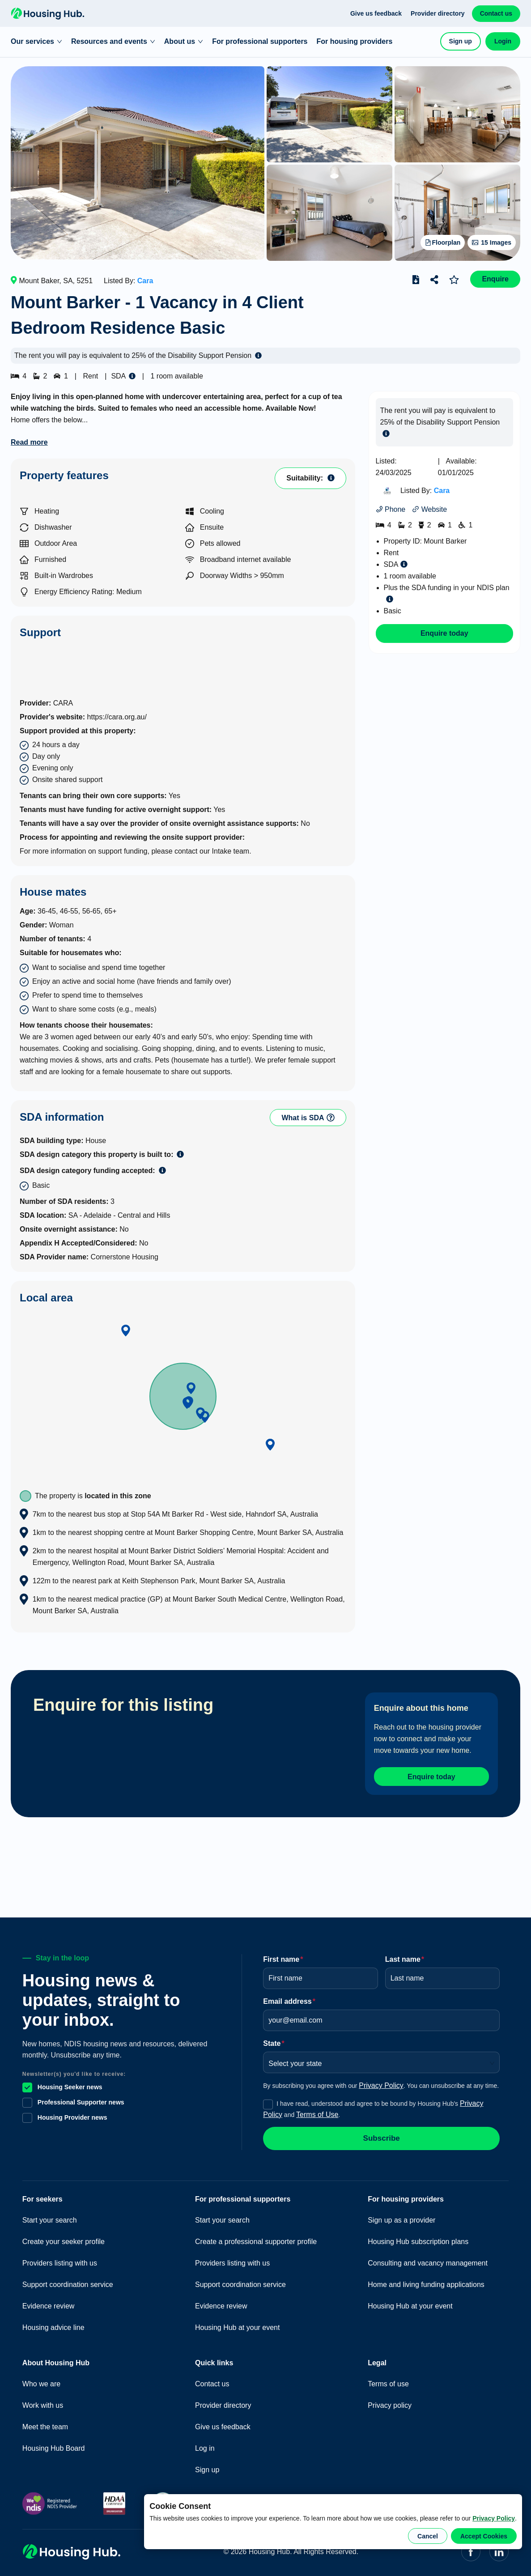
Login (502, 41)
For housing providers (355, 41)
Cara (145, 281)
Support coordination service (67, 2281)
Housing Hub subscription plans (418, 2238)
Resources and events (113, 41)
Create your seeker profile (63, 2238)
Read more (29, 442)
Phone (391, 509)
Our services (36, 41)
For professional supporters (259, 41)
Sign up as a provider (401, 2216)
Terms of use (388, 2380)
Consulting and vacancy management (428, 2259)
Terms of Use (317, 2111)
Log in (205, 2444)
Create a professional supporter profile (256, 2238)
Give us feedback (376, 13)
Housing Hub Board (53, 2444)
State (273, 2040)
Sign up (460, 41)
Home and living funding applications (426, 2281)
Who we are (41, 2380)
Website (429, 509)
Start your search (49, 2216)
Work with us (42, 2402)
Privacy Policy (493, 2518)
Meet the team (45, 2423)
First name (283, 1956)
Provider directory (438, 13)
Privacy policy (390, 2402)
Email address (289, 1998)
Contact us (496, 13)
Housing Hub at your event (237, 2324)
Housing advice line (53, 2324)
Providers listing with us (59, 2259)
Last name (404, 1956)
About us (183, 41)
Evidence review (48, 2302)
